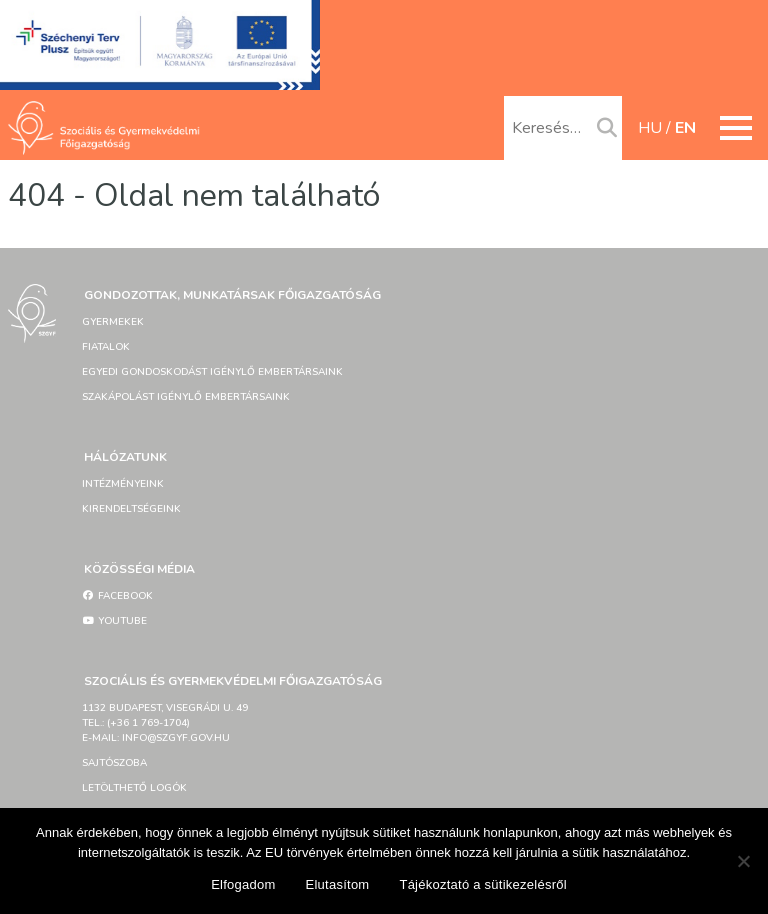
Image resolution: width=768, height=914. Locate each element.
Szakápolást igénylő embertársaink (186, 397)
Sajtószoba (114, 763)
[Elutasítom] (743, 861)
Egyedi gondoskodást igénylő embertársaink (212, 372)
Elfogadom (243, 884)
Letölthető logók (134, 788)
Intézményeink (123, 484)
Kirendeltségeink (131, 509)
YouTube (114, 621)
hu (650, 128)
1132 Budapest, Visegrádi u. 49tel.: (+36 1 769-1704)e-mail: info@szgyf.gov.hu (165, 723)
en (685, 128)
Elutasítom (338, 884)
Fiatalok (106, 347)
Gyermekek (113, 322)
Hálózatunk (125, 457)
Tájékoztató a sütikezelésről (482, 884)
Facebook (117, 596)
